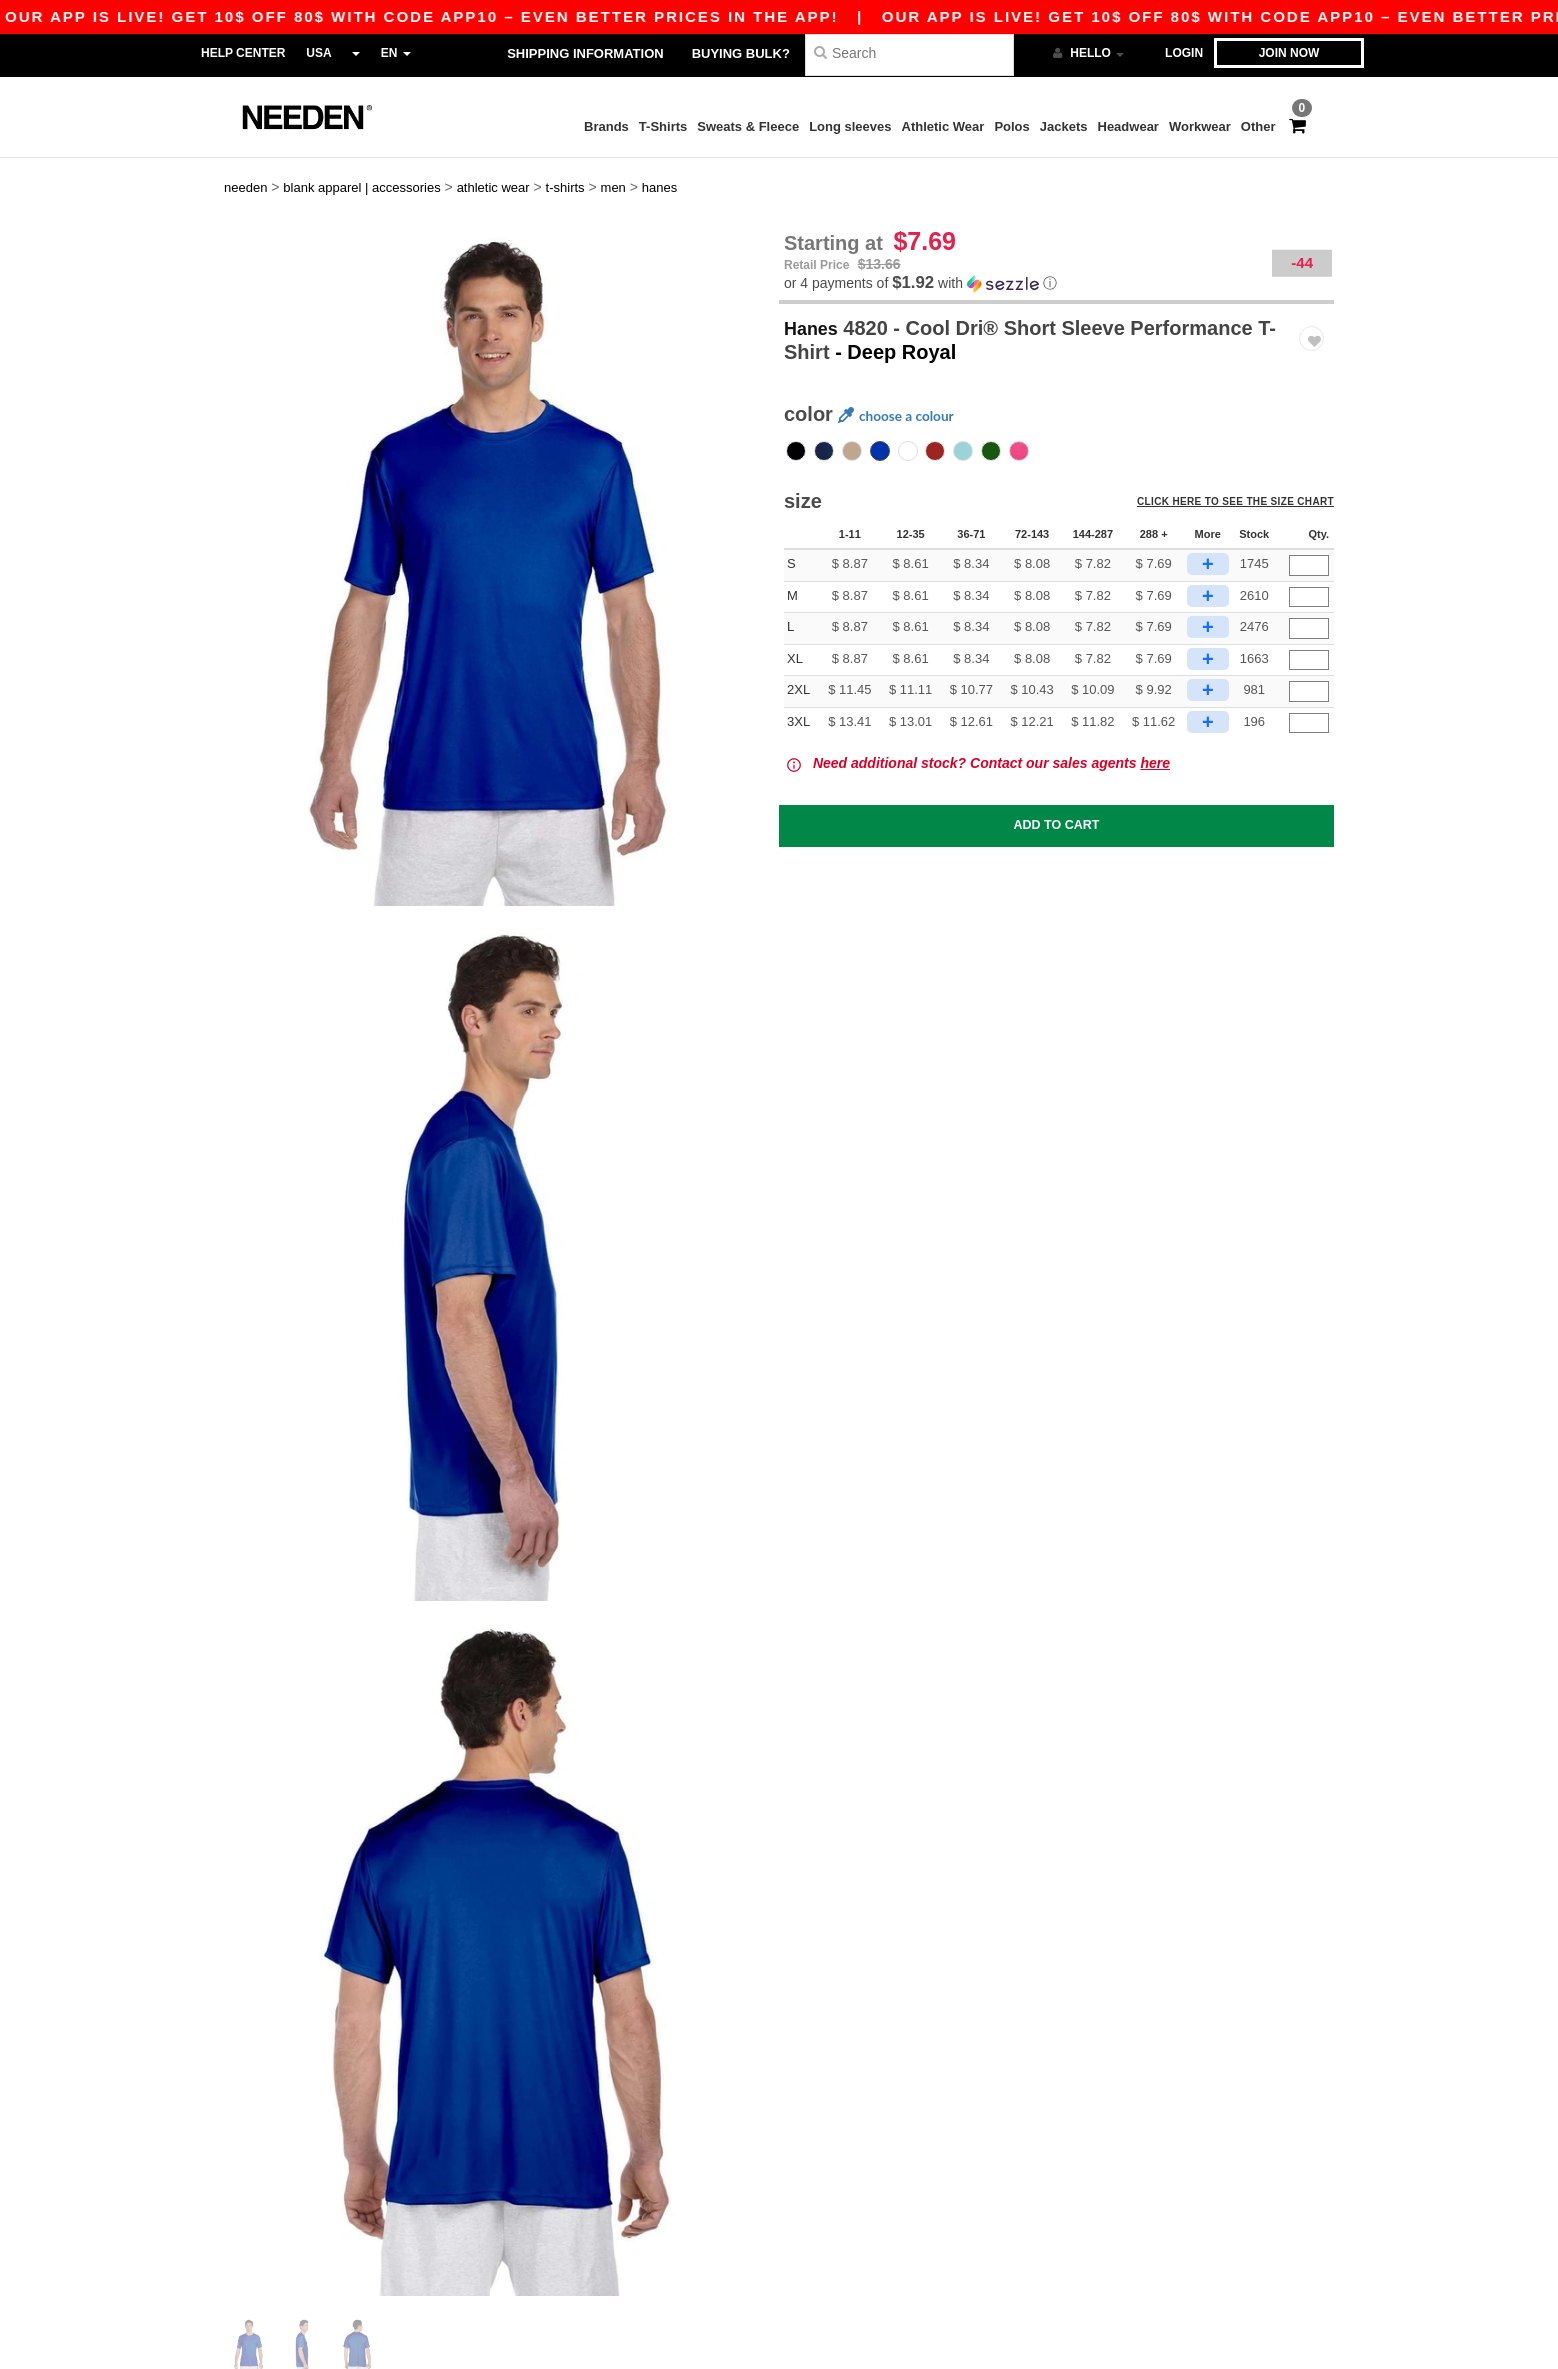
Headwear (1128, 126)
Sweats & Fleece (748, 126)
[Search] (909, 52)
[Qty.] (1309, 547)
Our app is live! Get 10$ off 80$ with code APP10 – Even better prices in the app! (805, 16)
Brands (606, 126)
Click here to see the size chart (1241, 487)
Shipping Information (585, 53)
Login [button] (1184, 53)
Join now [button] (1289, 53)
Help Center (243, 53)
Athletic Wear (943, 126)
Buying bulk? (741, 53)
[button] (1056, 265)
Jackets (1064, 126)
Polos (1011, 126)
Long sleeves (850, 126)
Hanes (814, 310)
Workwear (1200, 126)
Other (1258, 126)
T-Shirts (663, 126)
